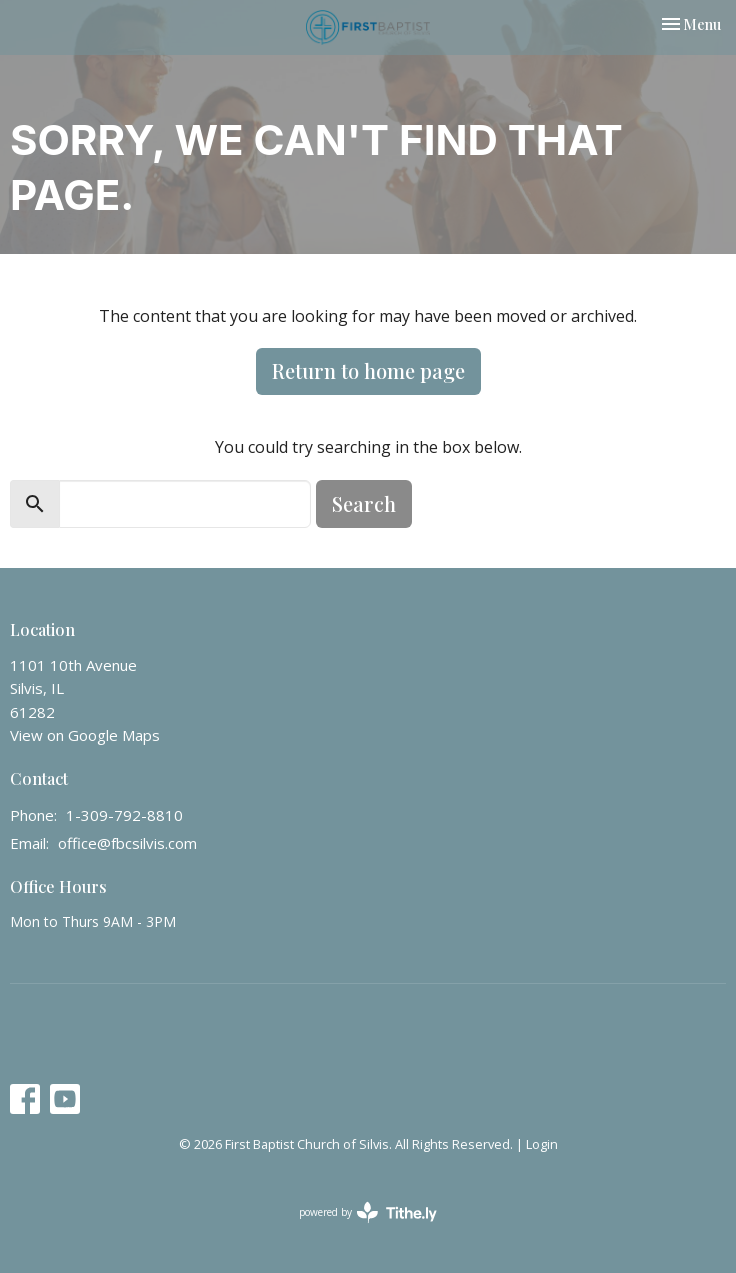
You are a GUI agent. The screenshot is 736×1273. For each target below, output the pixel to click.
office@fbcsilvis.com (127, 843)
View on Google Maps (85, 735)
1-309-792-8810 (124, 815)
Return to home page (368, 370)
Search (364, 503)
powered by (368, 1212)
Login (542, 1144)
